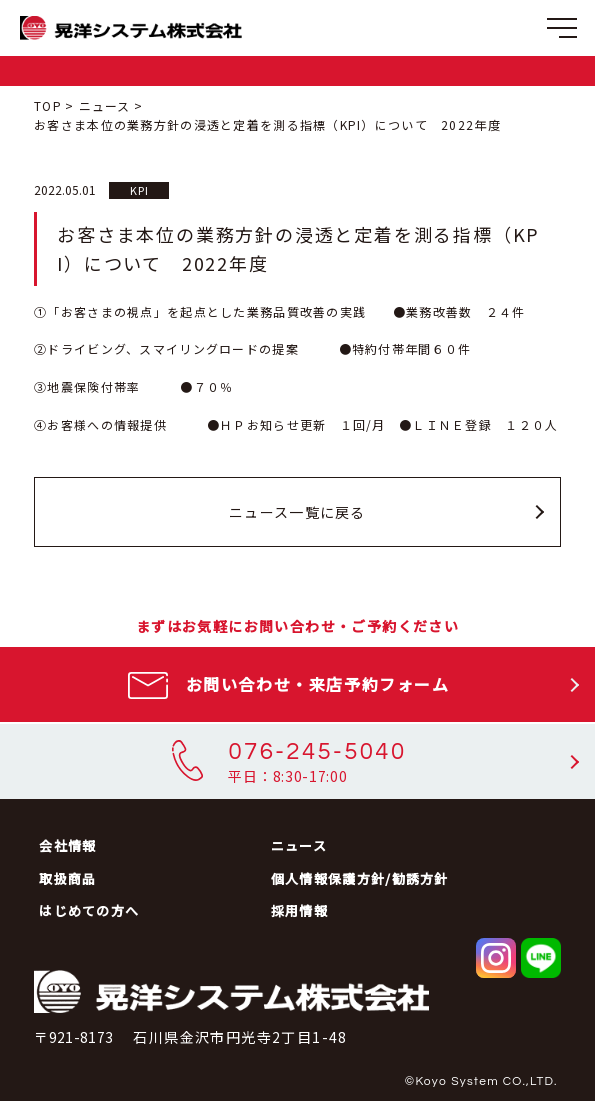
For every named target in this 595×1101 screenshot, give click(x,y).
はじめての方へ (89, 910)
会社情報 (67, 845)
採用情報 (299, 910)
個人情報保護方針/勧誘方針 (360, 878)
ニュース (105, 105)
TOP (48, 105)
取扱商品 (67, 878)
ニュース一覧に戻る (297, 512)
